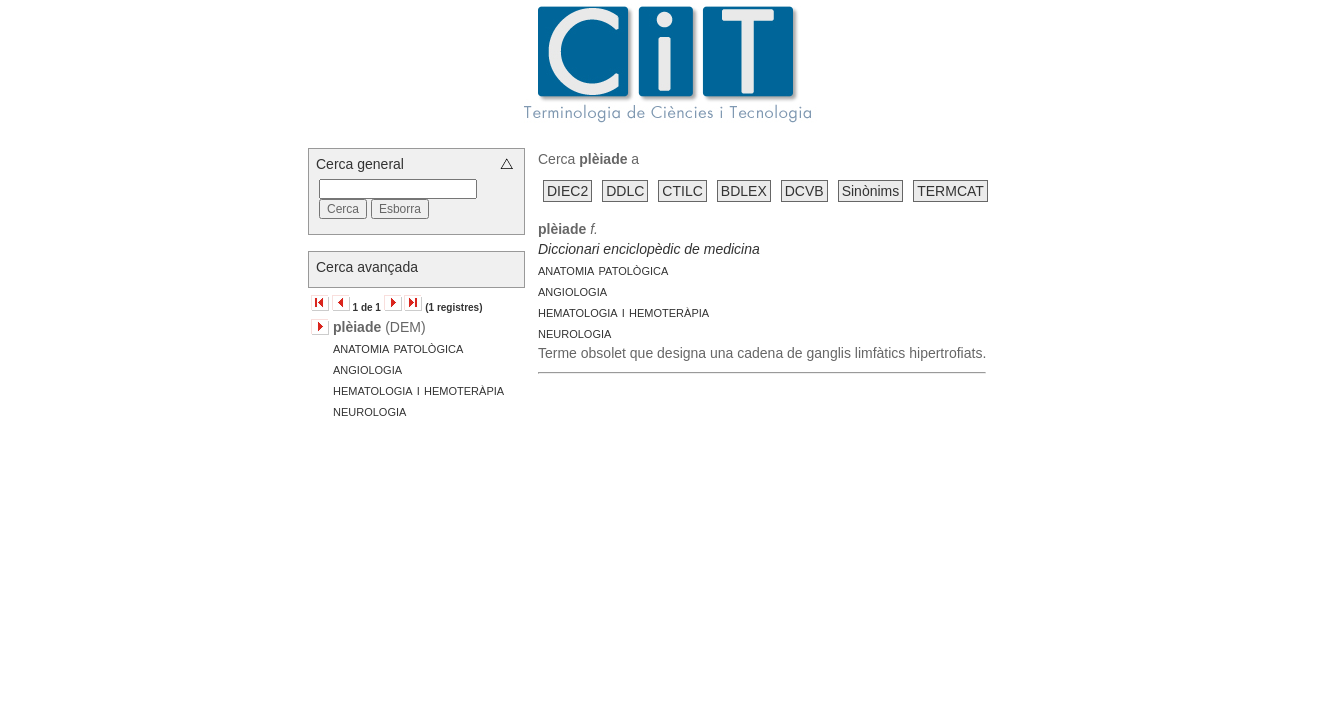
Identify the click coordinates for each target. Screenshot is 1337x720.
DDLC (625, 191)
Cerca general (360, 164)
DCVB (804, 191)
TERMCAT (950, 191)
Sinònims (871, 191)
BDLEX (744, 191)
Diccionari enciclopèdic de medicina (649, 249)
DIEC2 (567, 191)
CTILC (682, 191)
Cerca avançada (367, 267)
